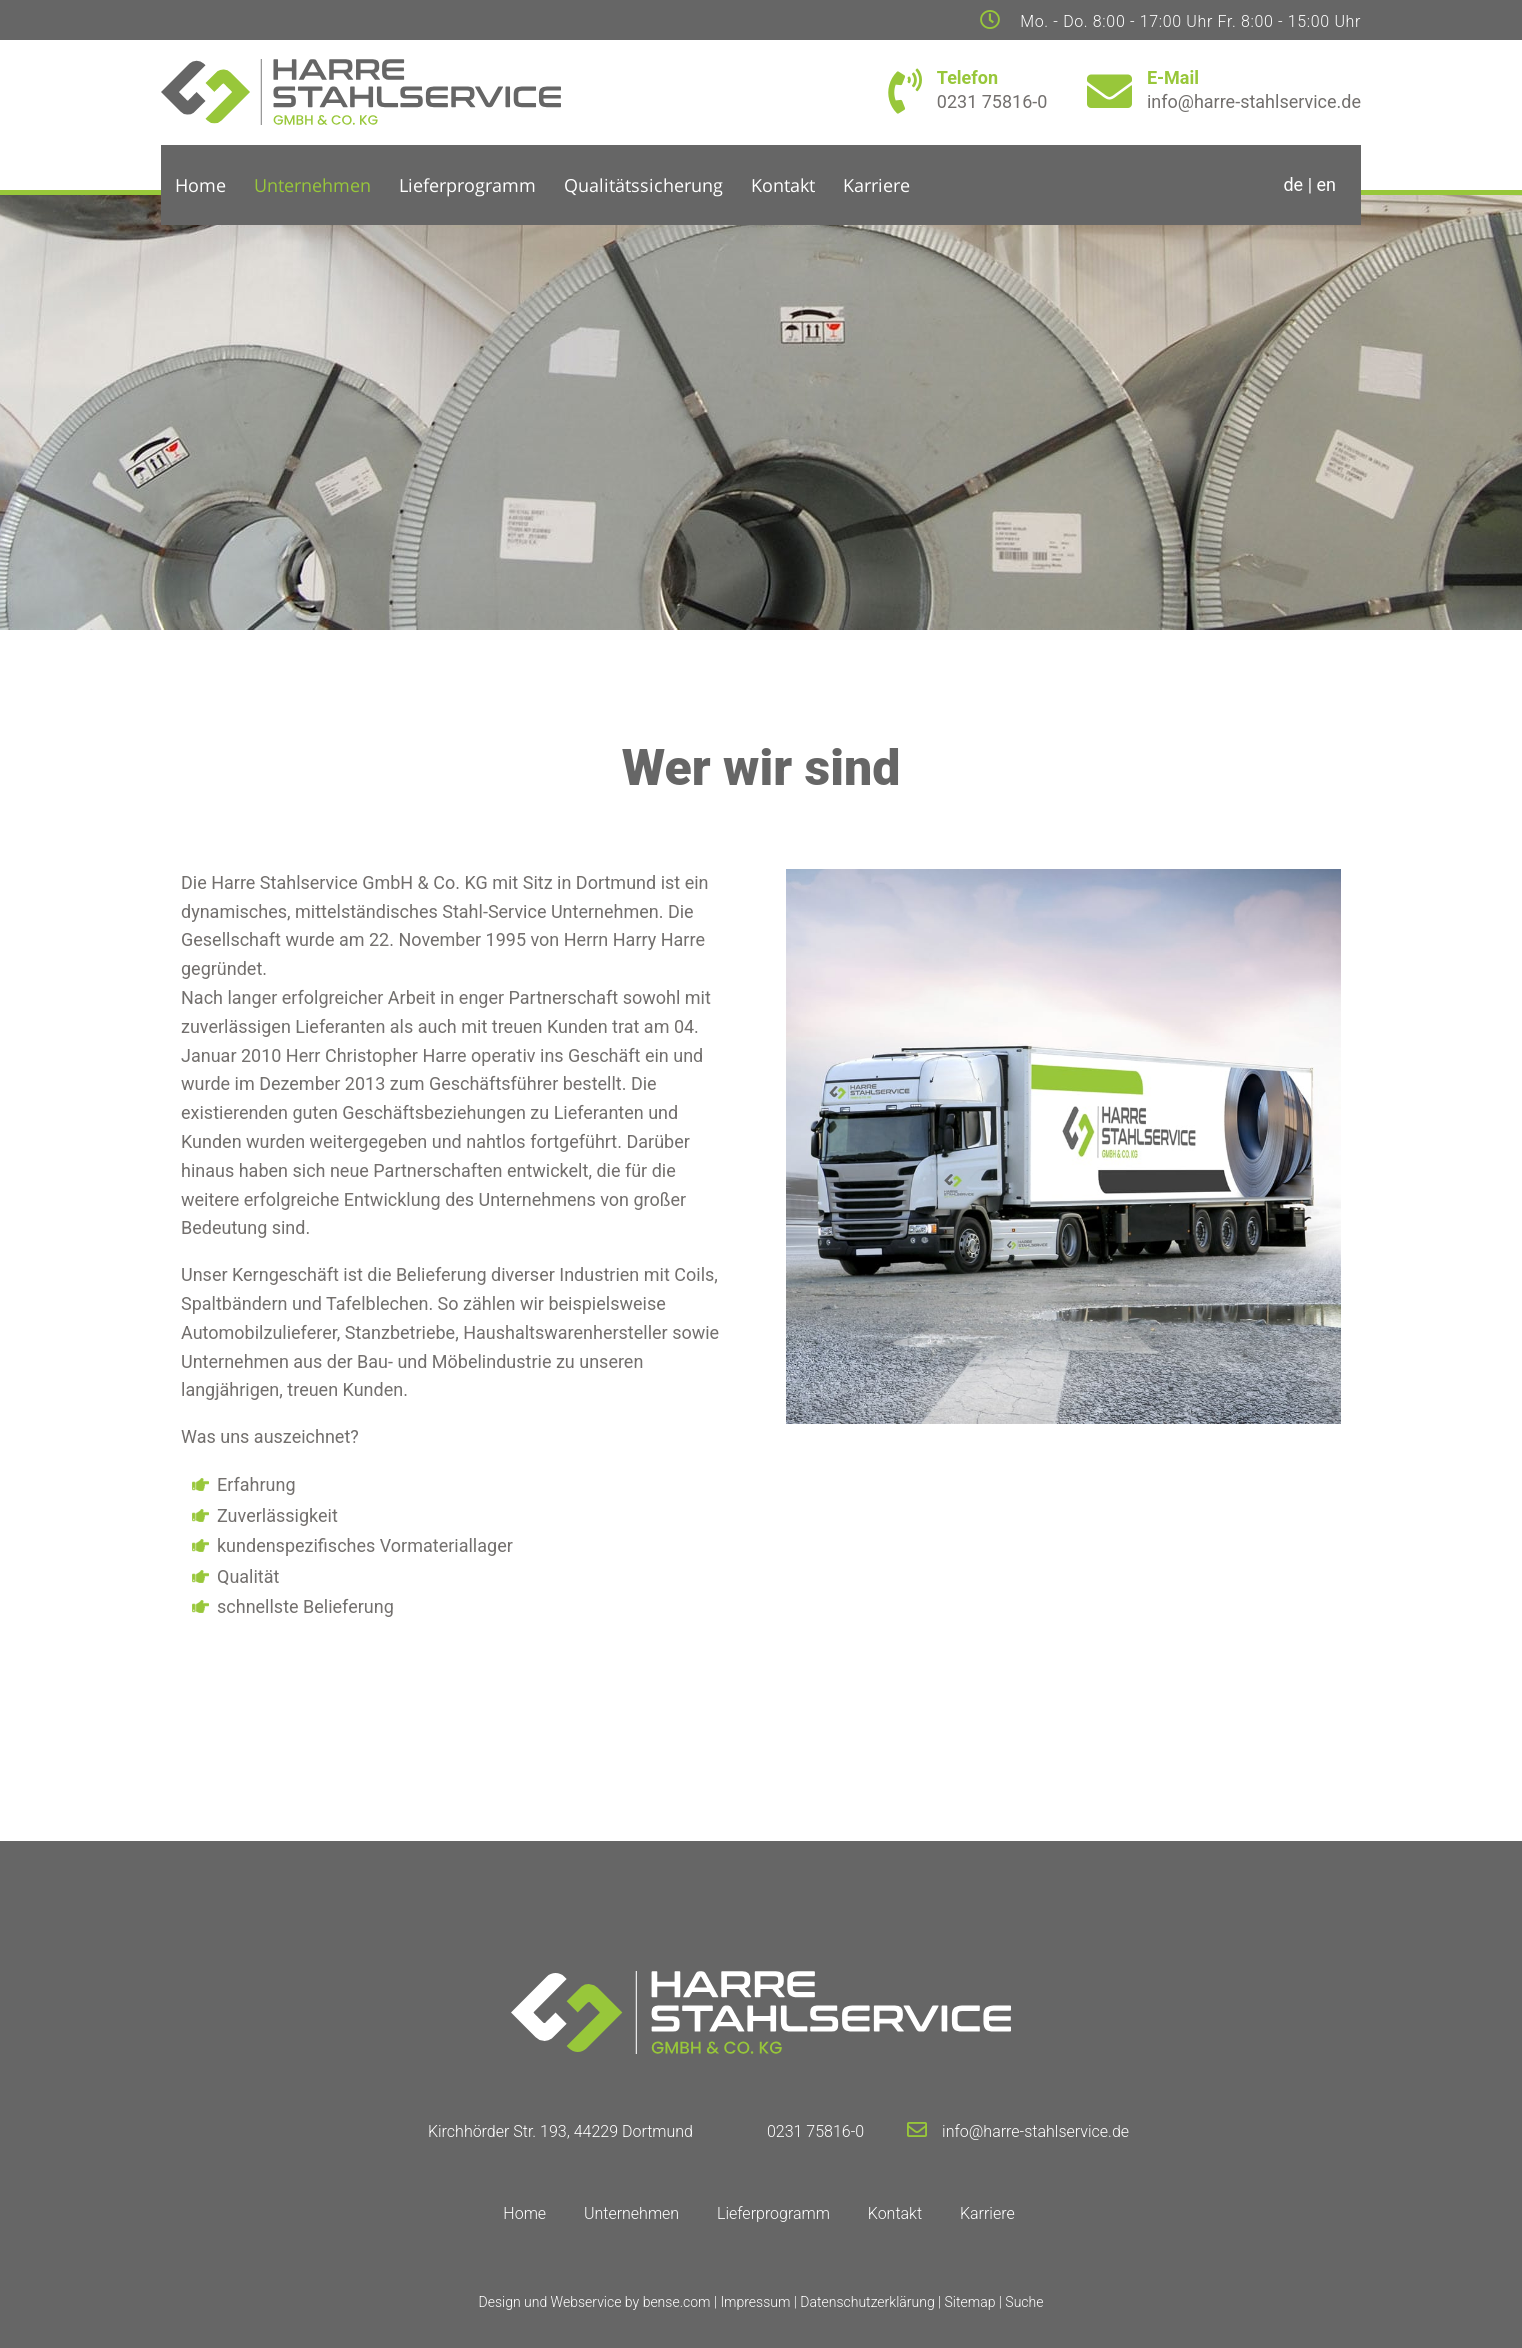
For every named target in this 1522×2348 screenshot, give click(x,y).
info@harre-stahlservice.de (1035, 2131)
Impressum (755, 2302)
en (1327, 184)
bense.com (677, 2302)
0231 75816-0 (815, 2131)
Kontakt (783, 185)
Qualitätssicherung (643, 185)
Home (200, 185)
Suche (1024, 2302)
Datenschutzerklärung (867, 2302)
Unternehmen (312, 185)
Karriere (876, 185)
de (1293, 184)
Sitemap (970, 2302)
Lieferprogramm (467, 185)
